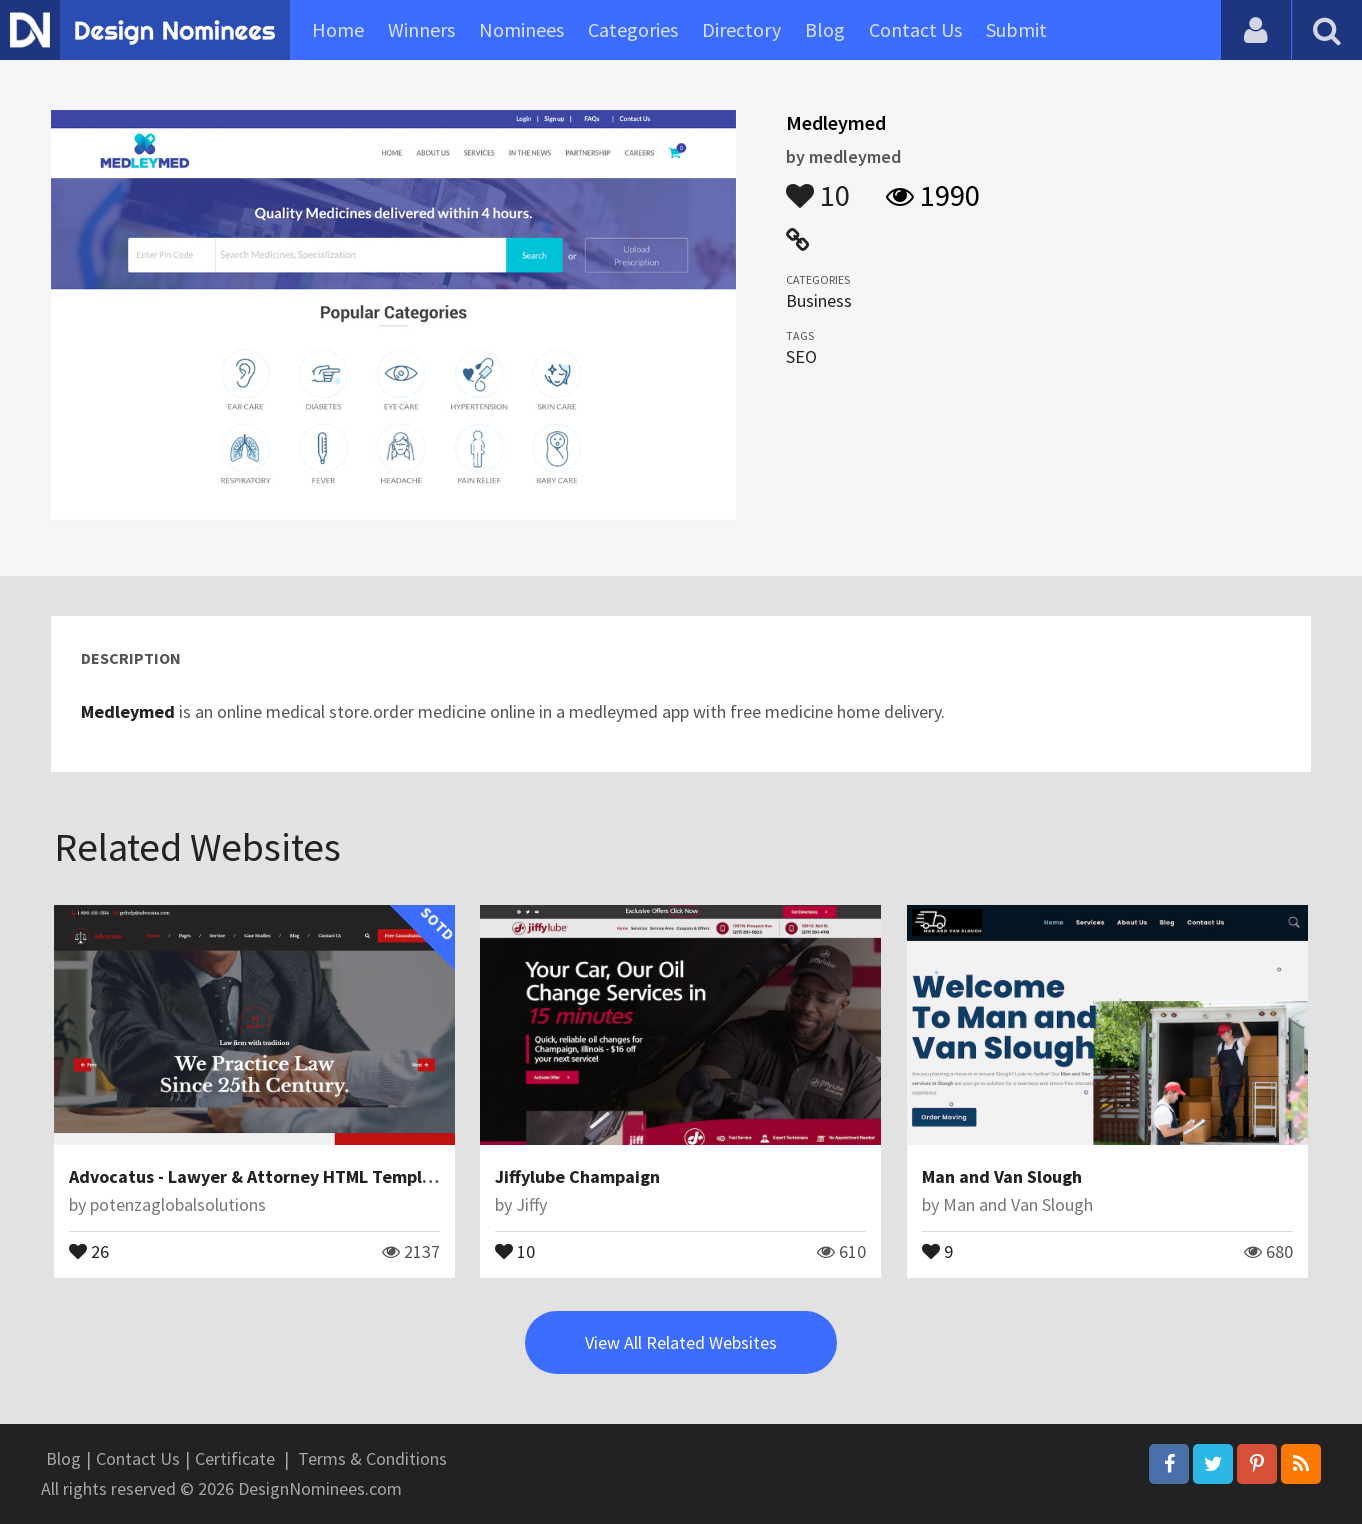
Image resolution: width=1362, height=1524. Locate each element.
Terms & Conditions (372, 1458)
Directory (741, 29)
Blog (825, 29)
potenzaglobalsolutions (178, 1204)
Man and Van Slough (1002, 1176)
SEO (801, 356)
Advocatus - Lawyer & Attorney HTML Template (259, 1176)
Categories (633, 29)
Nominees (521, 29)
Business (819, 300)
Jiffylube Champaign (577, 1176)
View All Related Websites (681, 1342)
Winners (421, 29)
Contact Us (915, 29)
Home (338, 29)
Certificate (235, 1458)
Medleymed (128, 711)
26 (89, 1250)
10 (818, 186)
